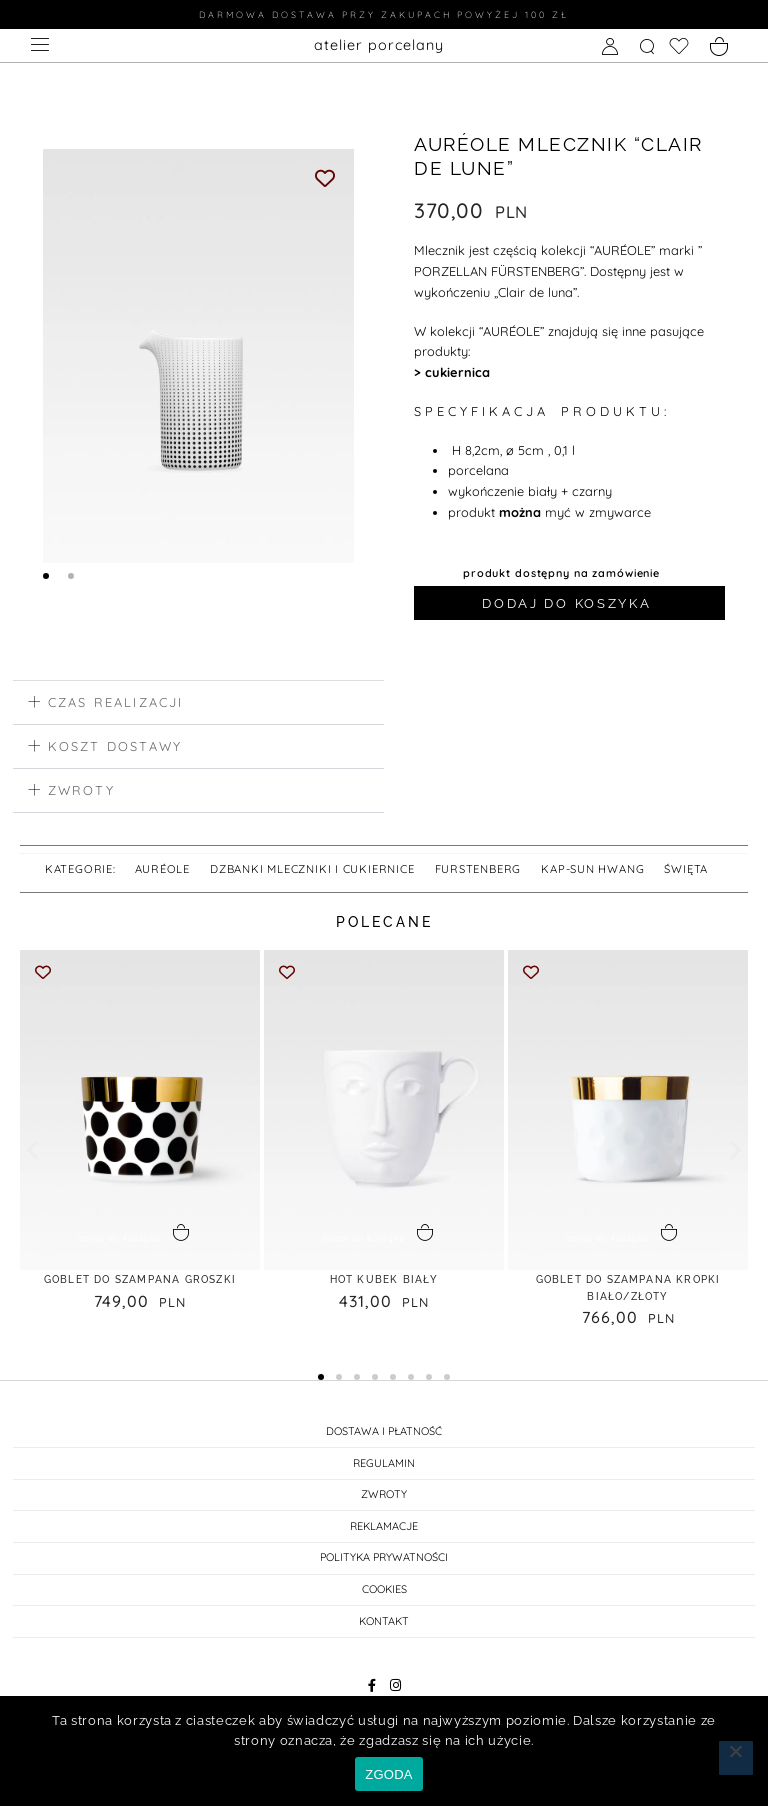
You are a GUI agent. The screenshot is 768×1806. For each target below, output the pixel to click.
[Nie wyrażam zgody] (736, 1758)
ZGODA (388, 1774)
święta (686, 869)
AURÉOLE (163, 869)
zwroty (81, 789)
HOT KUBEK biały (384, 1286)
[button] (198, 703)
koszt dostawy (115, 746)
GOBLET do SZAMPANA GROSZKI (140, 1295)
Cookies (384, 1597)
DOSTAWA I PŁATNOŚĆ (384, 1439)
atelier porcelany (379, 44)
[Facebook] (372, 1693)
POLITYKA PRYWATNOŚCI (384, 1566)
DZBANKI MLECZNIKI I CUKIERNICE (312, 869)
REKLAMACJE (384, 1534)
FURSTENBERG (478, 869)
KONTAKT (384, 1629)
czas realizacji (116, 702)
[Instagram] (395, 1693)
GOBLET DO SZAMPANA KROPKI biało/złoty (628, 1295)
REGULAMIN (384, 1471)
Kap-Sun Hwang (592, 869)
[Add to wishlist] (325, 177)
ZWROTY (384, 1502)
